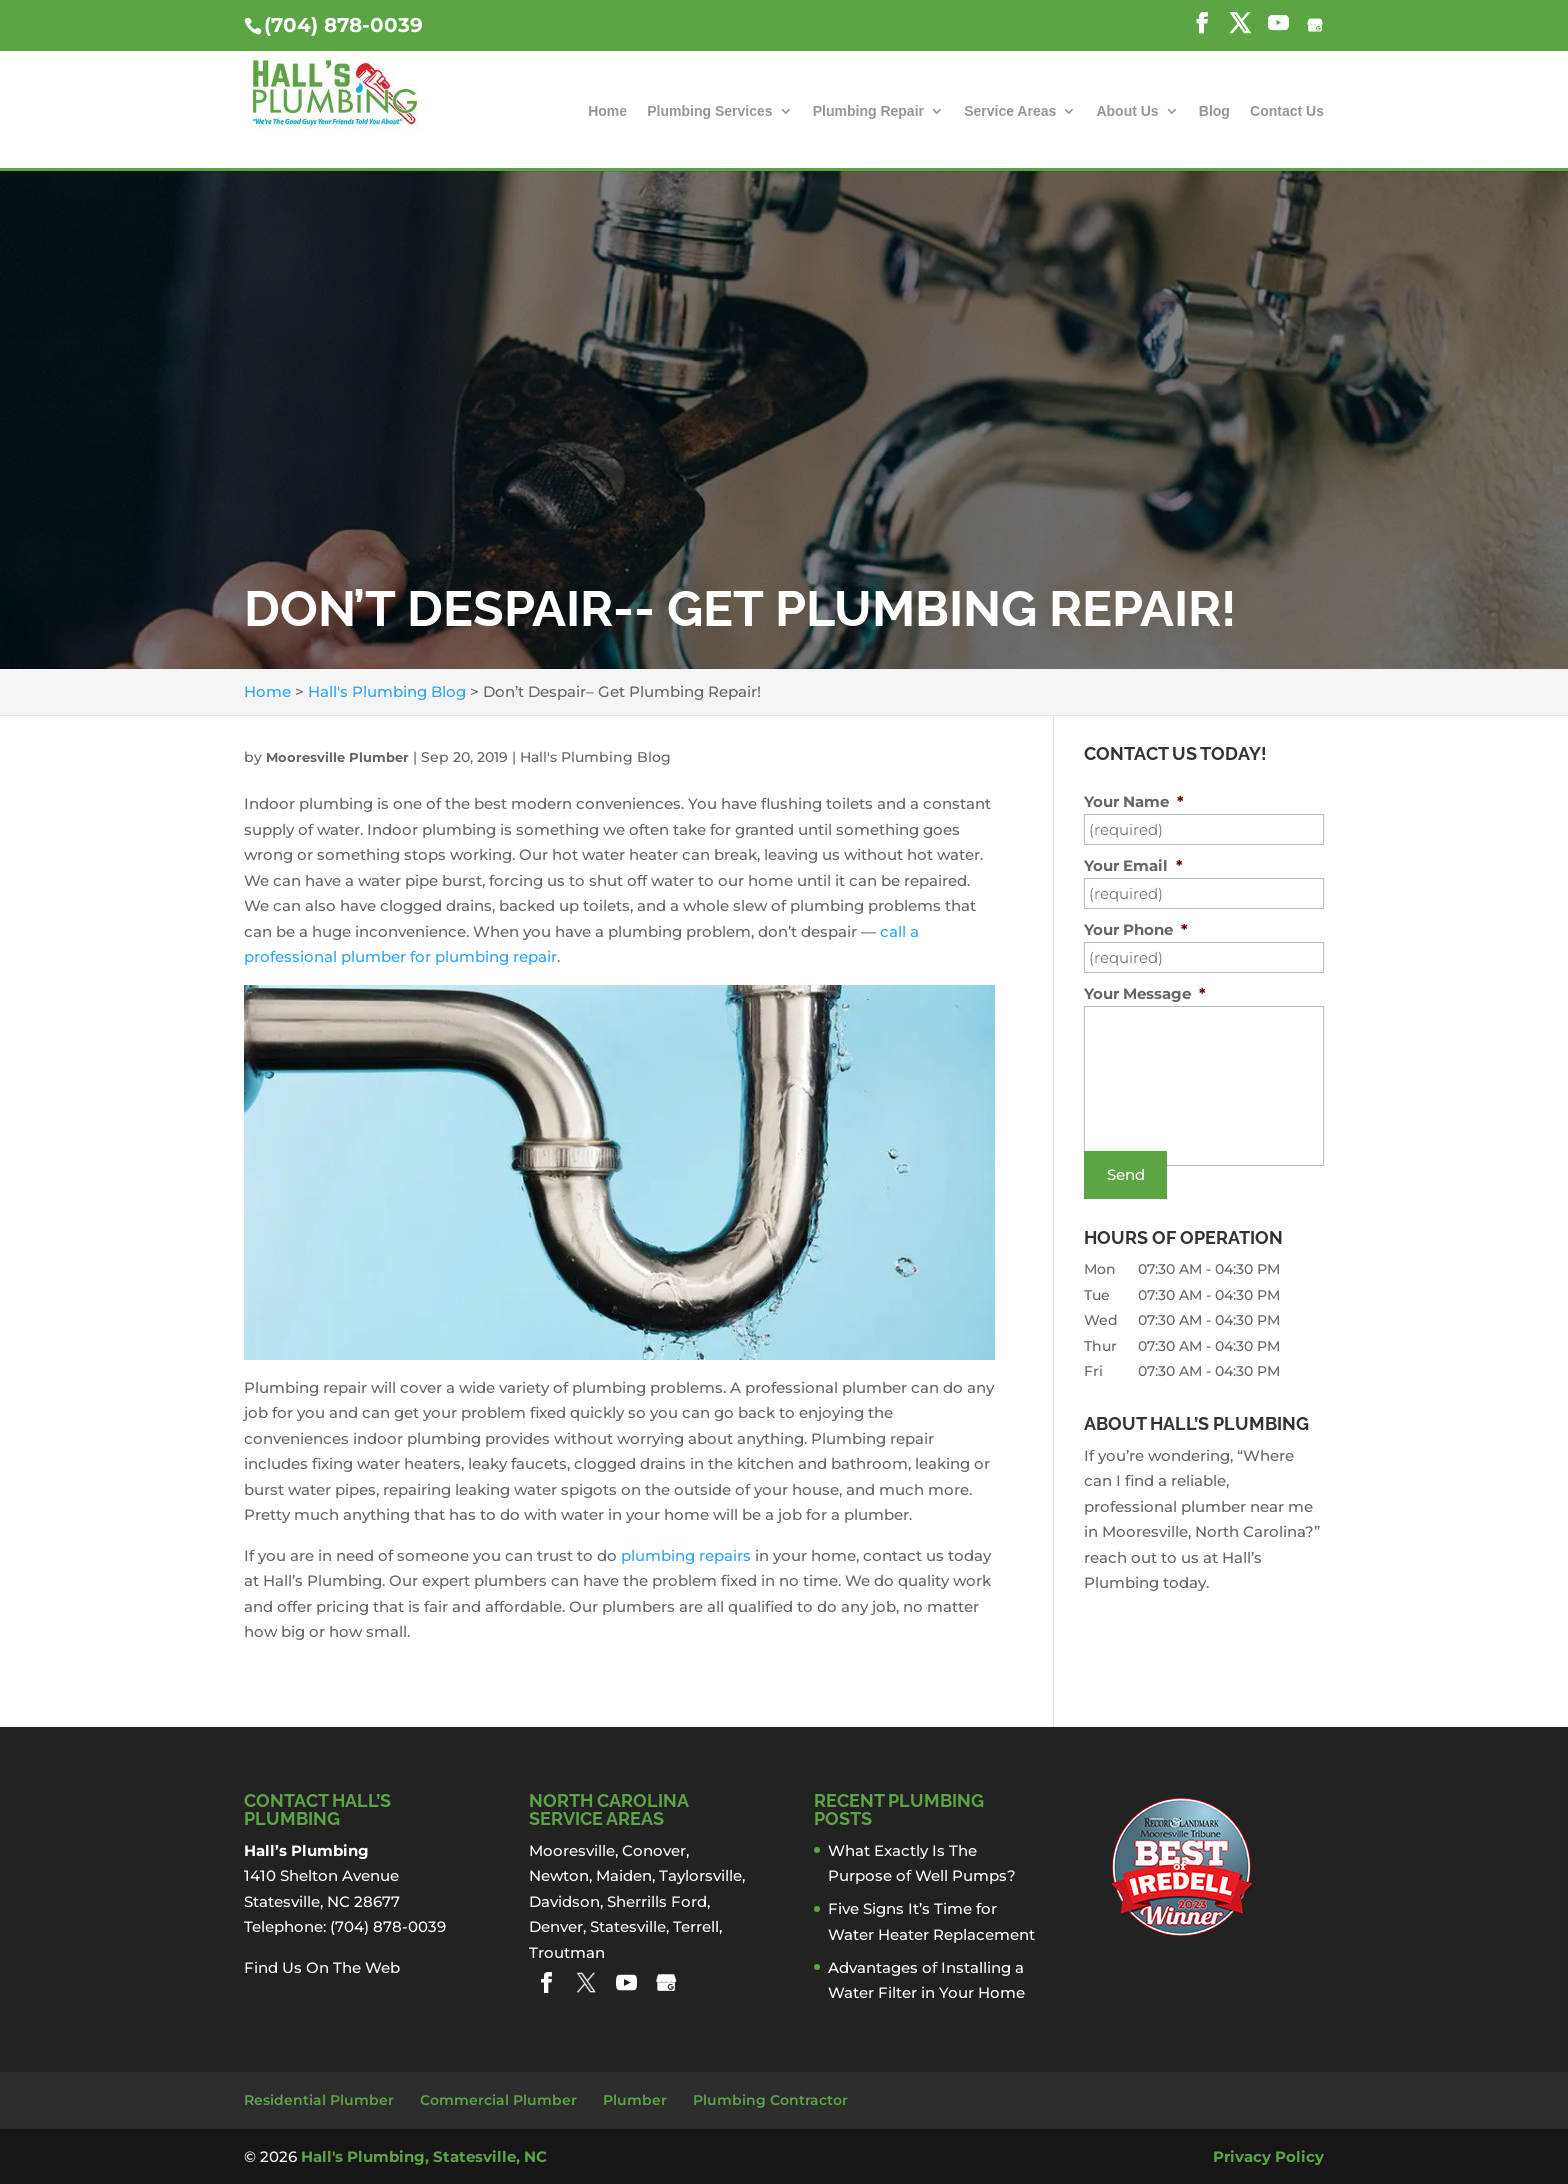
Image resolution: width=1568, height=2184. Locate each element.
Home (607, 111)
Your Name (1134, 801)
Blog (1214, 111)
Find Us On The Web (322, 1967)
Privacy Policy (1268, 2156)
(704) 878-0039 (343, 25)
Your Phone (1136, 929)
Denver (556, 1926)
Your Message (1145, 993)
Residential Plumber (319, 2100)
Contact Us (1287, 111)
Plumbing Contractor (770, 2100)
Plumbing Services (709, 111)
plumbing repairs (686, 1555)
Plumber (635, 2100)
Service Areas (1010, 111)
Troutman (567, 1952)
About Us (1127, 111)
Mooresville (572, 1850)
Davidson (564, 1901)
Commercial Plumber (498, 2100)
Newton (559, 1875)
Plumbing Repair (868, 111)
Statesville (628, 1926)
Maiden (624, 1875)
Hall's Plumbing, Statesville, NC (424, 2156)
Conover (654, 1850)
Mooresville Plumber (337, 757)
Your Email (1133, 865)
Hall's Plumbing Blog (595, 757)
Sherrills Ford (657, 1901)
